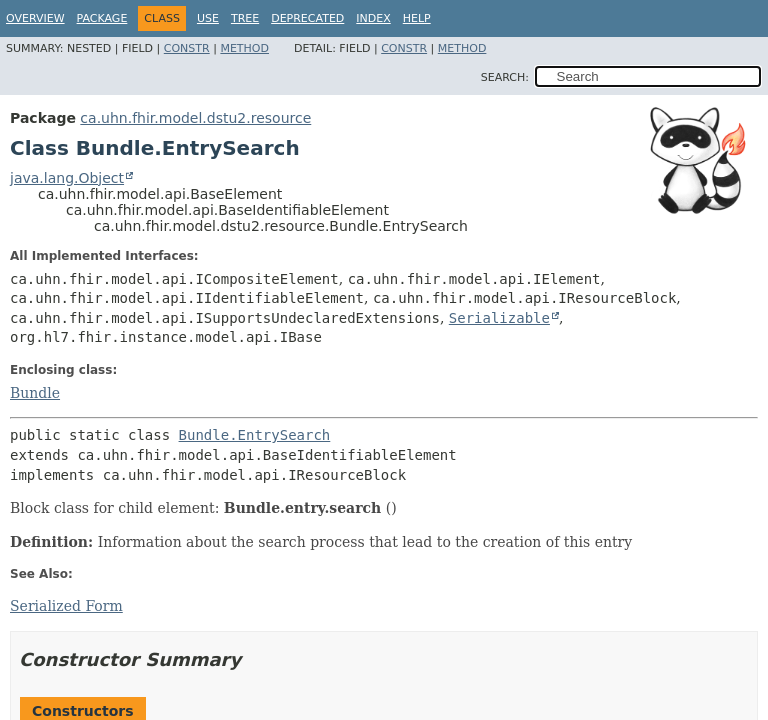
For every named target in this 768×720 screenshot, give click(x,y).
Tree (245, 18)
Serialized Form (66, 606)
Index (373, 18)
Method (244, 48)
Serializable (499, 318)
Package (102, 18)
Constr (187, 48)
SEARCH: (505, 77)
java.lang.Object (67, 178)
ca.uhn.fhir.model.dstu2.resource (195, 118)
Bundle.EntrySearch (255, 435)
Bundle (35, 393)
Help (417, 18)
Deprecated (307, 18)
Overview (35, 18)
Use (208, 18)
